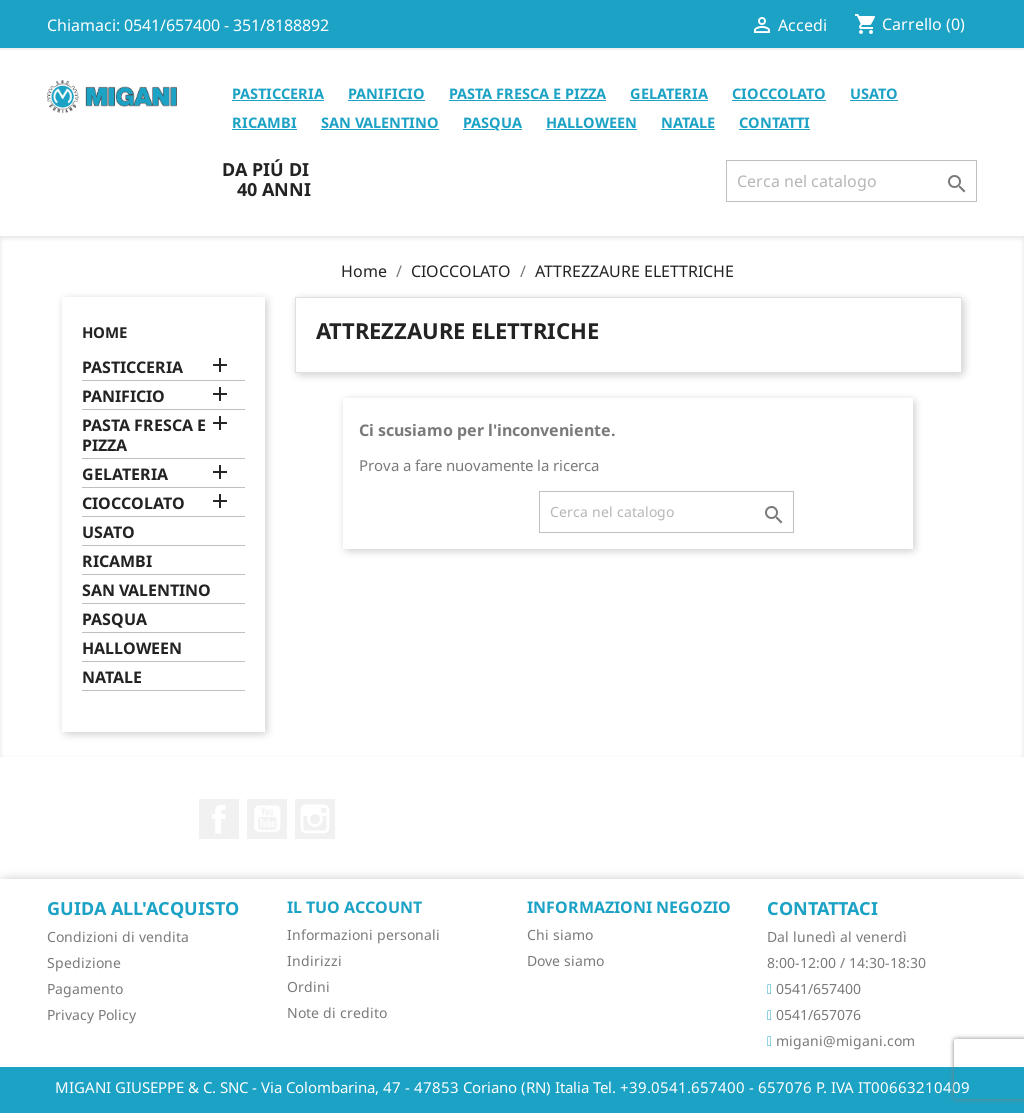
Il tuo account (354, 907)
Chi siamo (560, 934)
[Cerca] (851, 181)
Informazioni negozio (629, 907)
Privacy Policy (91, 1014)
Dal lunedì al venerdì (837, 936)
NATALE (688, 122)
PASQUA (492, 122)
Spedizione (84, 962)
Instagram (315, 819)
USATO (874, 93)
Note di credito (337, 1012)
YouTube (267, 819)
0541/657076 (814, 1014)
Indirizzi (314, 960)
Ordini (308, 986)
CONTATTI (774, 122)
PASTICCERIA (278, 93)
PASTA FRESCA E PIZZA (527, 93)
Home (104, 332)
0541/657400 (814, 988)
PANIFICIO (386, 93)
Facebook (219, 819)
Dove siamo (565, 960)
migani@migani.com (841, 1040)
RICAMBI (264, 122)
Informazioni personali (363, 934)
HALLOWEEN (591, 122)
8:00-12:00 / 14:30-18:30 (846, 962)
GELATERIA (669, 93)
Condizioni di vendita (118, 936)
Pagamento (85, 988)
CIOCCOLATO (779, 93)
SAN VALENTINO (380, 122)
